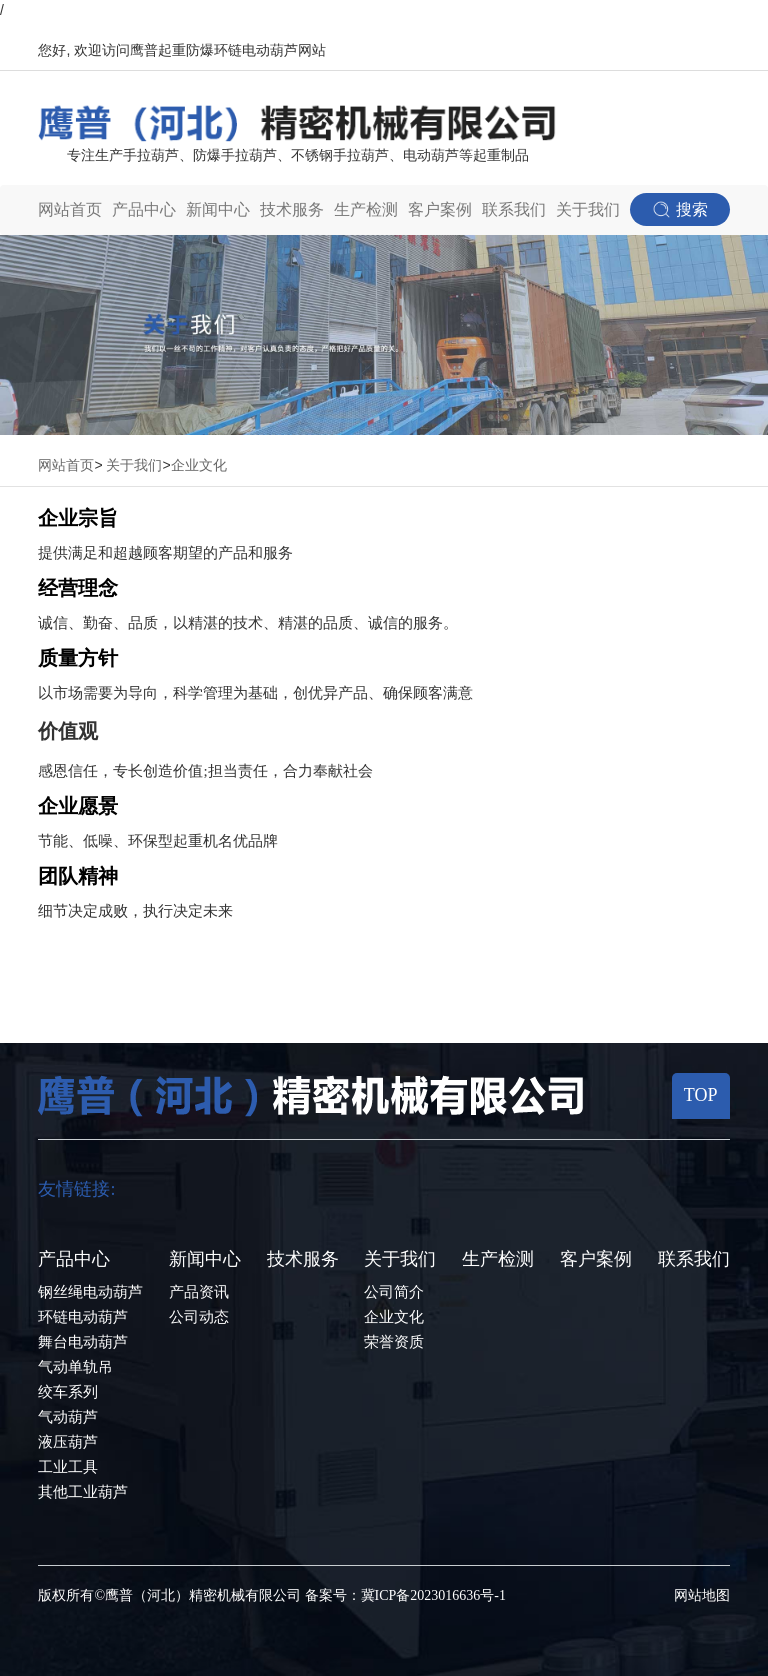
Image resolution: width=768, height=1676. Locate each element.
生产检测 (366, 209)
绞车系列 (68, 1392)
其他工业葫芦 (83, 1492)
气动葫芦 (68, 1417)
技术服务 (292, 209)
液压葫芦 (68, 1442)
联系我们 (514, 209)
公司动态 (199, 1317)
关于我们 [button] (588, 209)
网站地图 (702, 1595)
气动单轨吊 (75, 1367)
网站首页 (70, 209)
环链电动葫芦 (83, 1317)
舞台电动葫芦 (83, 1342)
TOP (701, 1095)
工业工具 (68, 1467)
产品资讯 (199, 1292)
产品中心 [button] (144, 209)
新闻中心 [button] (218, 209)
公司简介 (394, 1292)
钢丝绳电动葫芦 (90, 1292)
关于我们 (134, 465)
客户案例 (440, 209)
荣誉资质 (394, 1342)
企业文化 (199, 465)
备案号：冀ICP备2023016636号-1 (405, 1595)
